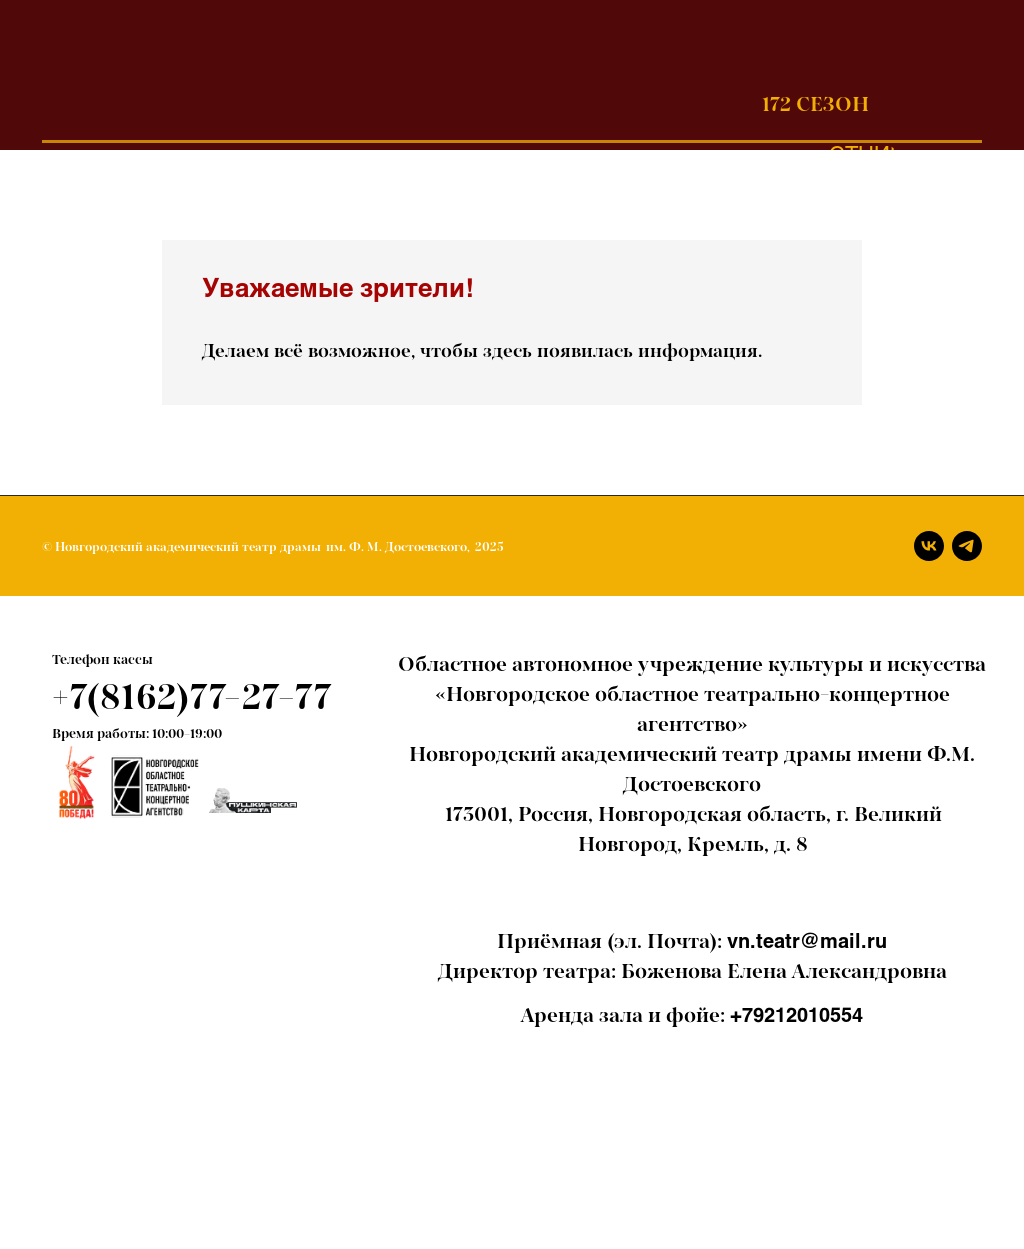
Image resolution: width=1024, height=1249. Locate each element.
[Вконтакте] (929, 546)
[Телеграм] (967, 546)
